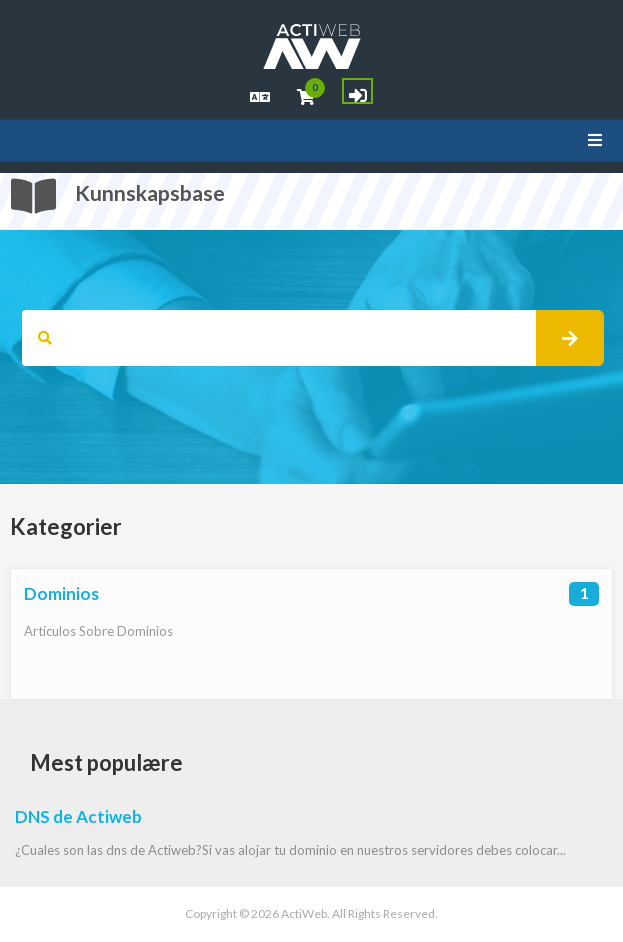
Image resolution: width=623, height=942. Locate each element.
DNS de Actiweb (78, 816)
